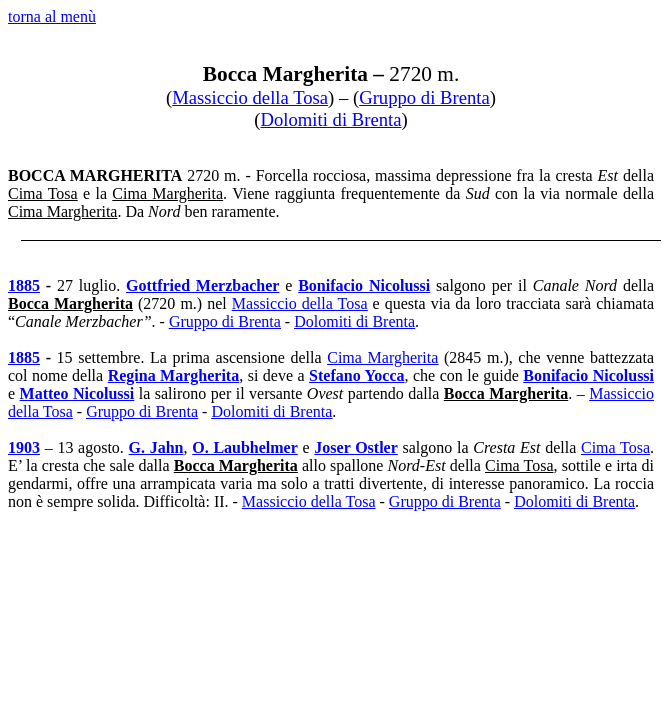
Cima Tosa (615, 447)
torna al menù (52, 16)
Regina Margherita (174, 375)
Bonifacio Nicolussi (588, 375)
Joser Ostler (356, 447)
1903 (24, 447)
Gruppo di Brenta (424, 97)
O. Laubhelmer (245, 447)
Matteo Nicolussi (77, 393)
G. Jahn (156, 447)
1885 (24, 285)
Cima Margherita (382, 357)
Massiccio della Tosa (250, 97)
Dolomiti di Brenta (331, 119)
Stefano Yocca (356, 375)
